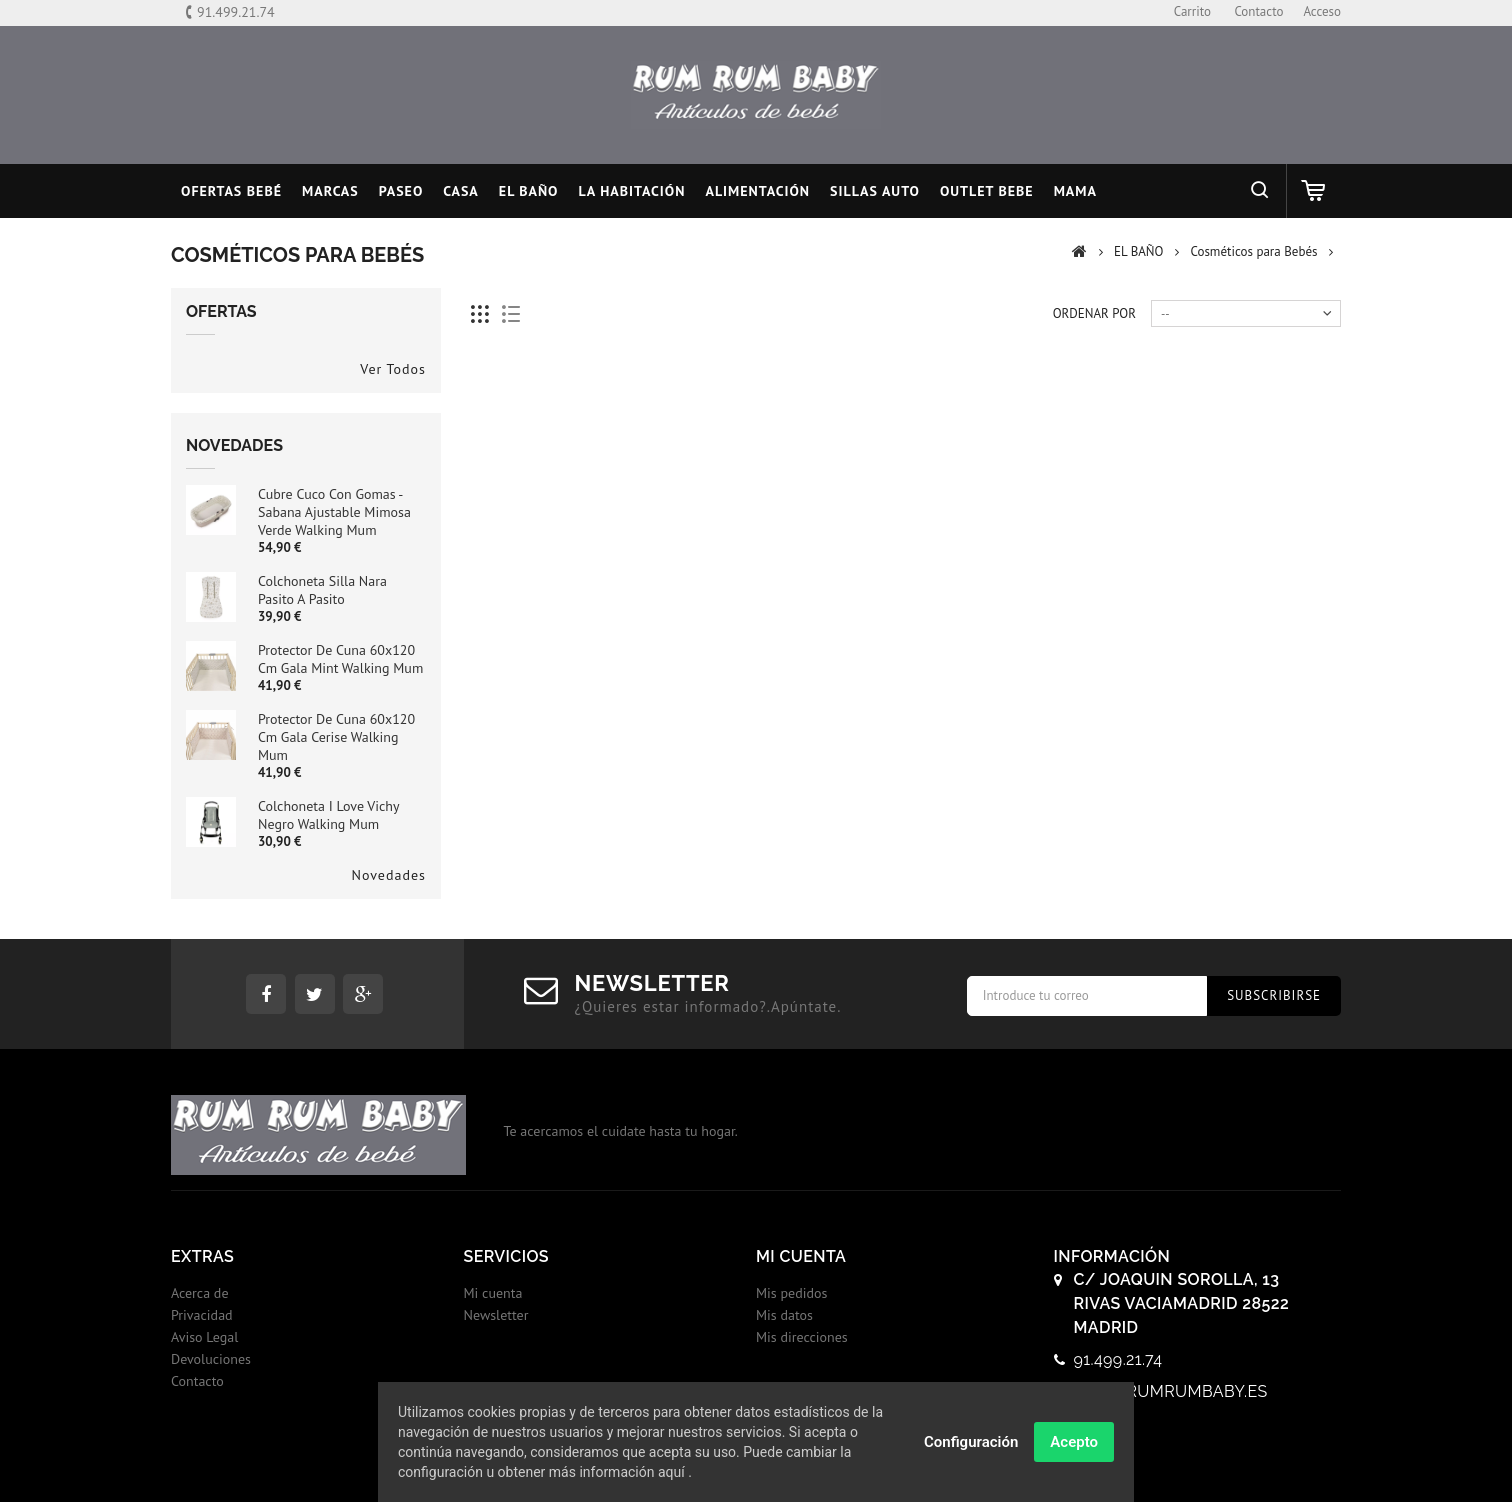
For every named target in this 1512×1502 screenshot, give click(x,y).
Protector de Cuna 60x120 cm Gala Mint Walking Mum (340, 659)
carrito (1192, 11)
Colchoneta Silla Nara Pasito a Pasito (322, 590)
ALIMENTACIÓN (757, 191)
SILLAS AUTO (875, 191)
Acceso (1322, 11)
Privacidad (202, 1315)
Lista (511, 314)
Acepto (1074, 1444)
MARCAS (330, 191)
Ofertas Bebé (231, 191)
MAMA (1075, 191)
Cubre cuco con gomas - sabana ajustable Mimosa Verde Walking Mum (334, 512)
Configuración (971, 1444)
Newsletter (496, 1315)
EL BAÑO (529, 191)
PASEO (401, 191)
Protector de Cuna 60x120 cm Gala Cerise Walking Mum (336, 737)
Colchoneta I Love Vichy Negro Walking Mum (328, 815)
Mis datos (784, 1315)
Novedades (234, 445)
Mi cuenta (493, 1293)
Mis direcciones (802, 1337)
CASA (461, 191)
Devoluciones (211, 1359)
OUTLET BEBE (987, 191)
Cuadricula (480, 314)
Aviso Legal (204, 1337)
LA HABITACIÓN (632, 191)
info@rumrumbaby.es (1171, 1391)
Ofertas (221, 311)
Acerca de (200, 1293)
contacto (1258, 11)
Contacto (197, 1381)
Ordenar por (1094, 313)
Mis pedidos (791, 1293)
